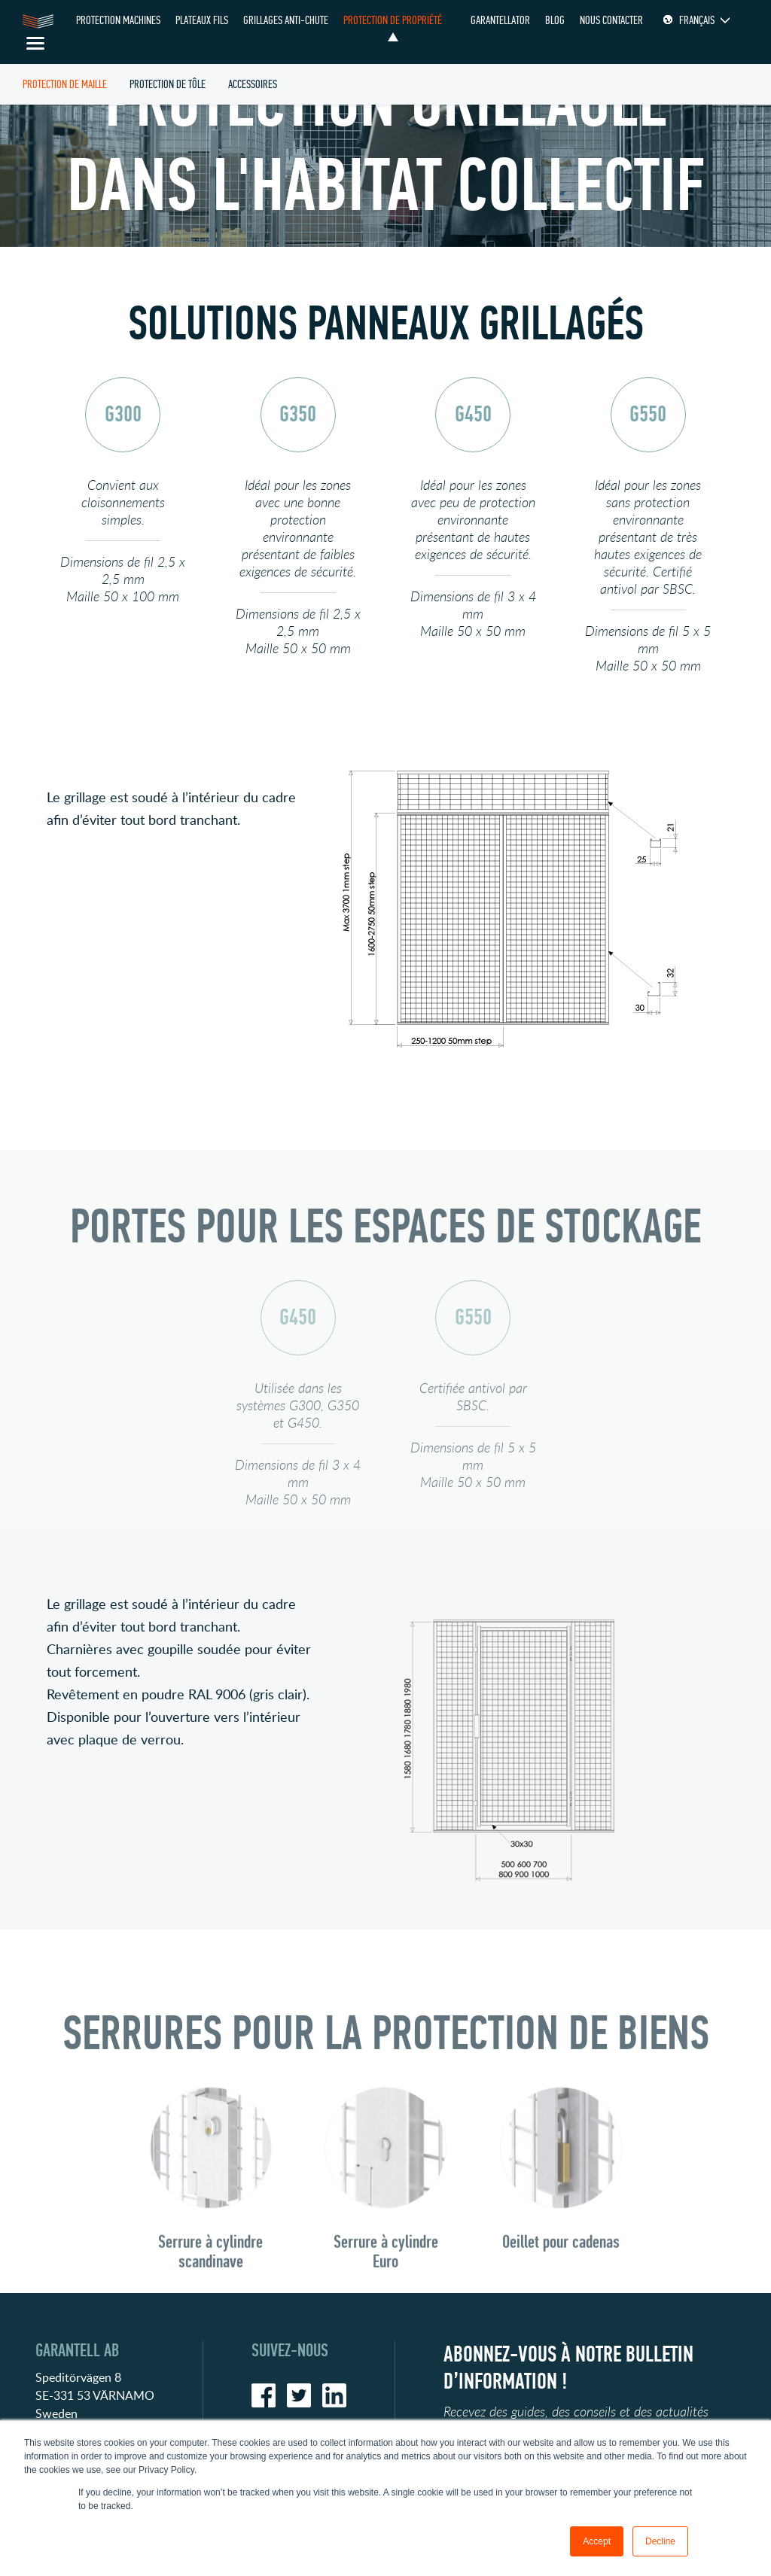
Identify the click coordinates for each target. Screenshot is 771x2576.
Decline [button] (660, 2541)
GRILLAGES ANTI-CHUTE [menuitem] (285, 20)
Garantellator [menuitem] (500, 20)
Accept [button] (597, 2541)
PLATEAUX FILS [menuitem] (201, 20)
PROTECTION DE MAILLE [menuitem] (65, 84)
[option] (123, 513)
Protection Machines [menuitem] (118, 20)
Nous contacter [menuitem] (611, 20)
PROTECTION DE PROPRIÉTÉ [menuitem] (392, 20)
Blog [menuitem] (555, 20)
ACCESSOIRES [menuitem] (252, 84)
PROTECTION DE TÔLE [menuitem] (168, 84)
